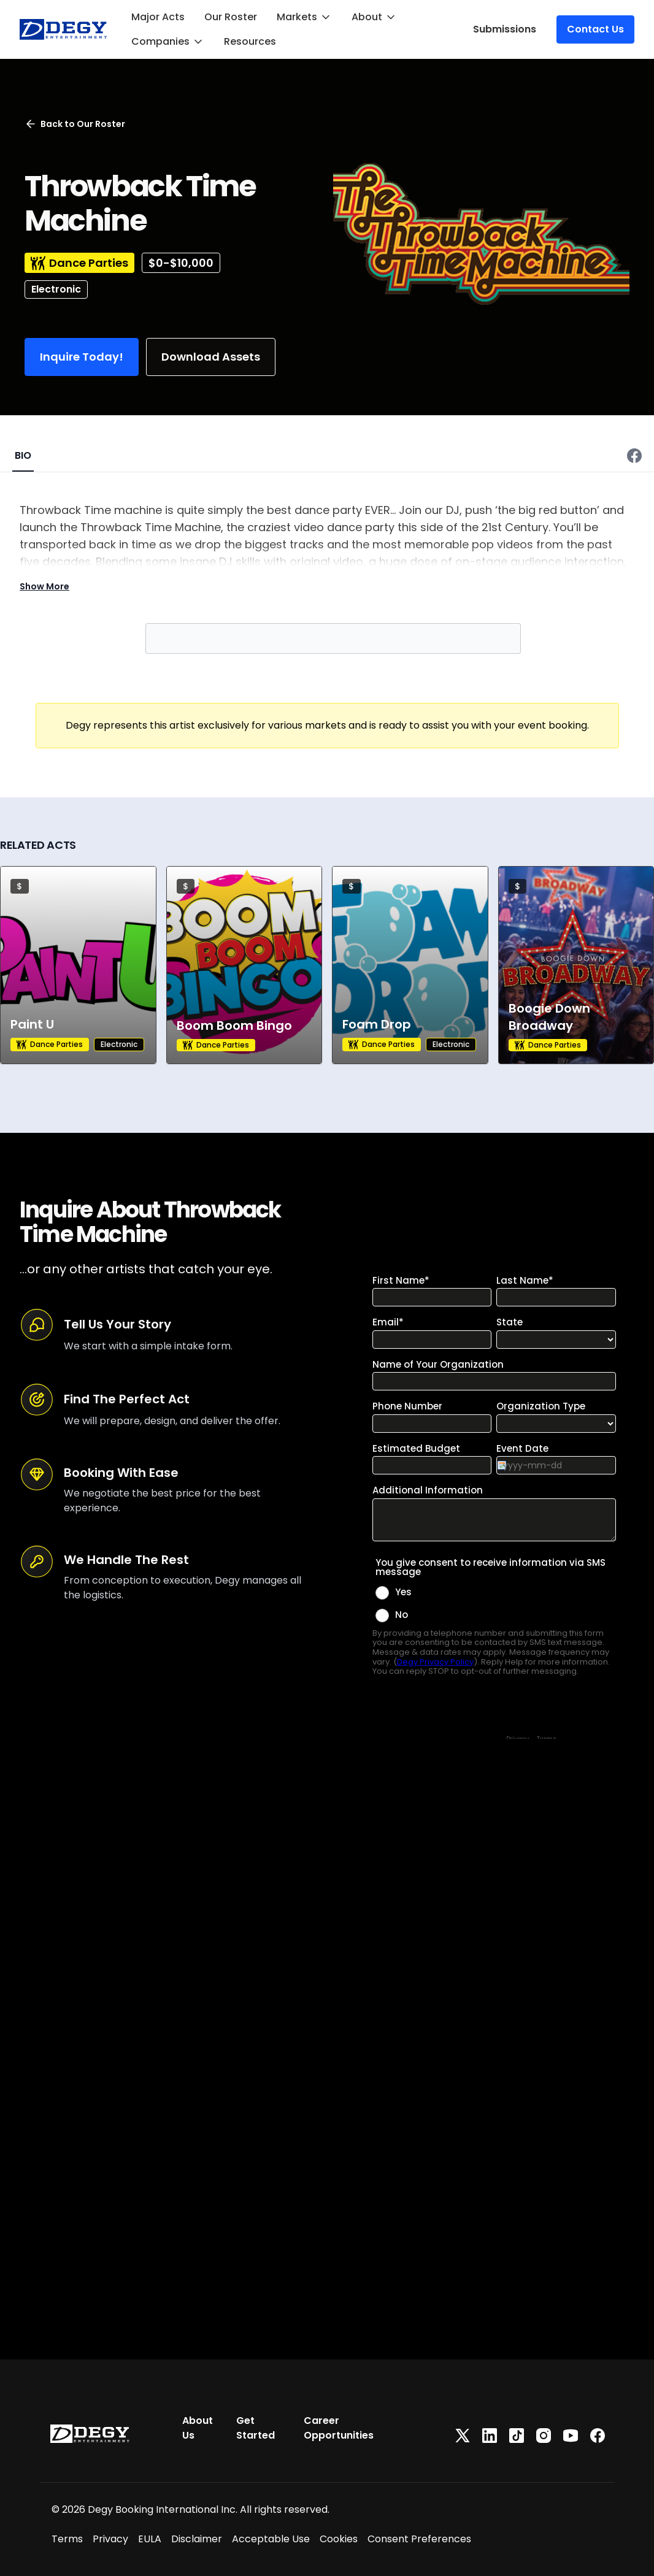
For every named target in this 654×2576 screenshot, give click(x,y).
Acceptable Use (271, 2539)
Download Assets (210, 356)
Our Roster (230, 17)
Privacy (110, 2539)
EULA (149, 2539)
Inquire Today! (81, 356)
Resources (250, 41)
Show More (44, 586)
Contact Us (595, 29)
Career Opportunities (339, 2427)
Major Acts (158, 17)
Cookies (339, 2539)
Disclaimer (196, 2539)
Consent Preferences (419, 2539)
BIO (23, 455)
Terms (67, 2539)
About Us (197, 2427)
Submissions (504, 29)
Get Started (255, 2427)
